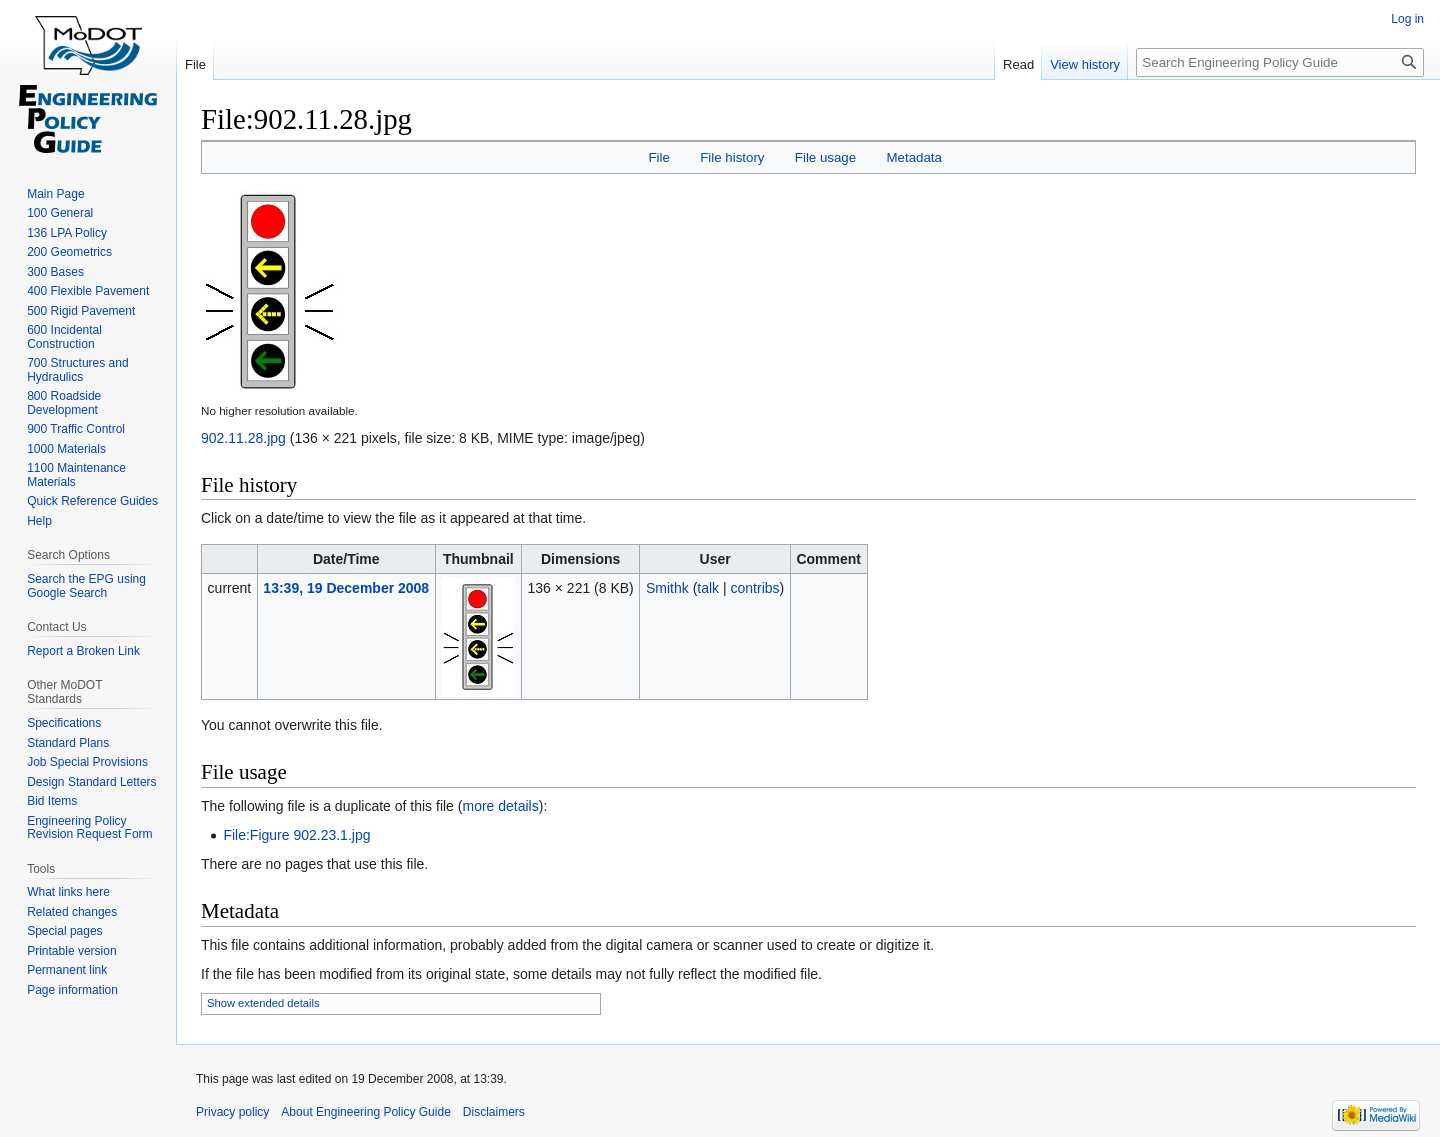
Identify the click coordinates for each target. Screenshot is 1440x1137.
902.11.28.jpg (243, 438)
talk (708, 588)
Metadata (913, 157)
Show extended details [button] (263, 1003)
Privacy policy (232, 1112)
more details (500, 806)
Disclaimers (494, 1112)
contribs (755, 588)
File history (732, 157)
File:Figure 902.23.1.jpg (296, 835)
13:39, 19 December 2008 (346, 588)
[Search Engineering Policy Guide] (1280, 62)
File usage (825, 157)
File (658, 157)
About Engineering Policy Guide (365, 1112)
